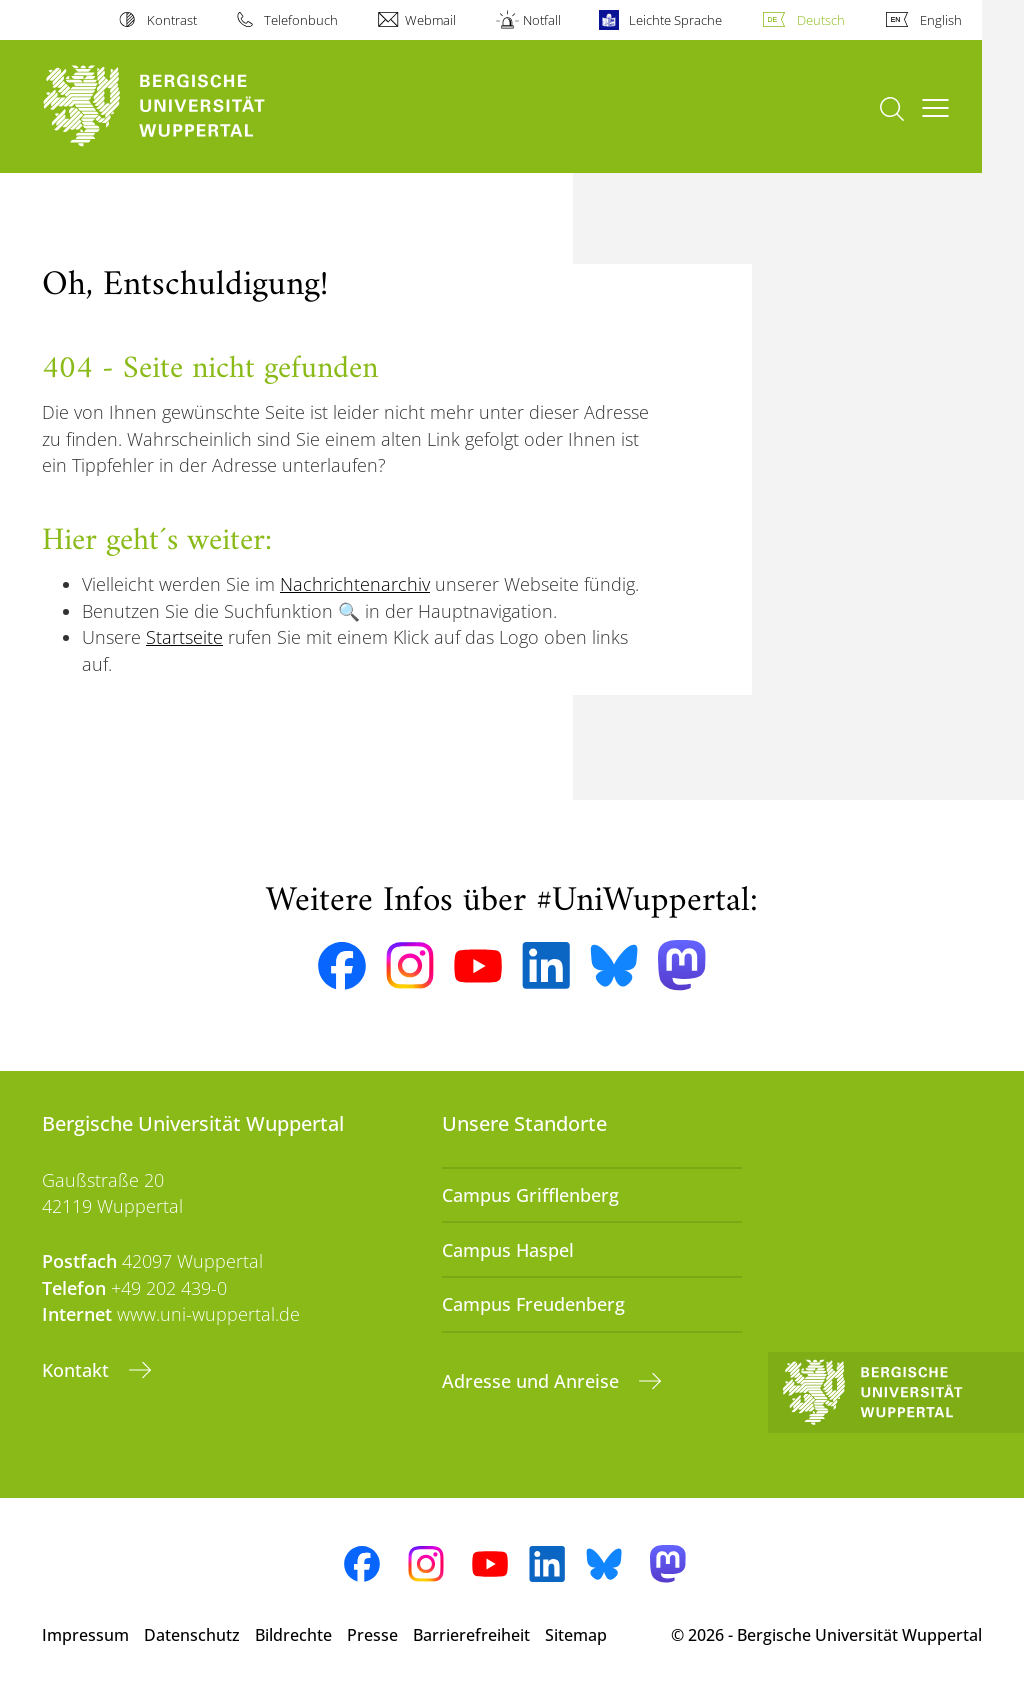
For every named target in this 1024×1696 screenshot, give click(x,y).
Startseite (184, 637)
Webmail (430, 20)
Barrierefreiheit (471, 1635)
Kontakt (78, 1370)
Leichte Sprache (675, 20)
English (941, 20)
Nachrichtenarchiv (355, 584)
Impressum (85, 1635)
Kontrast (172, 20)
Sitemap (576, 1635)
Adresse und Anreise (533, 1381)
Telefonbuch (301, 20)
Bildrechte (293, 1635)
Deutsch (821, 20)
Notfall (542, 20)
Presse (372, 1635)
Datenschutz (192, 1635)
